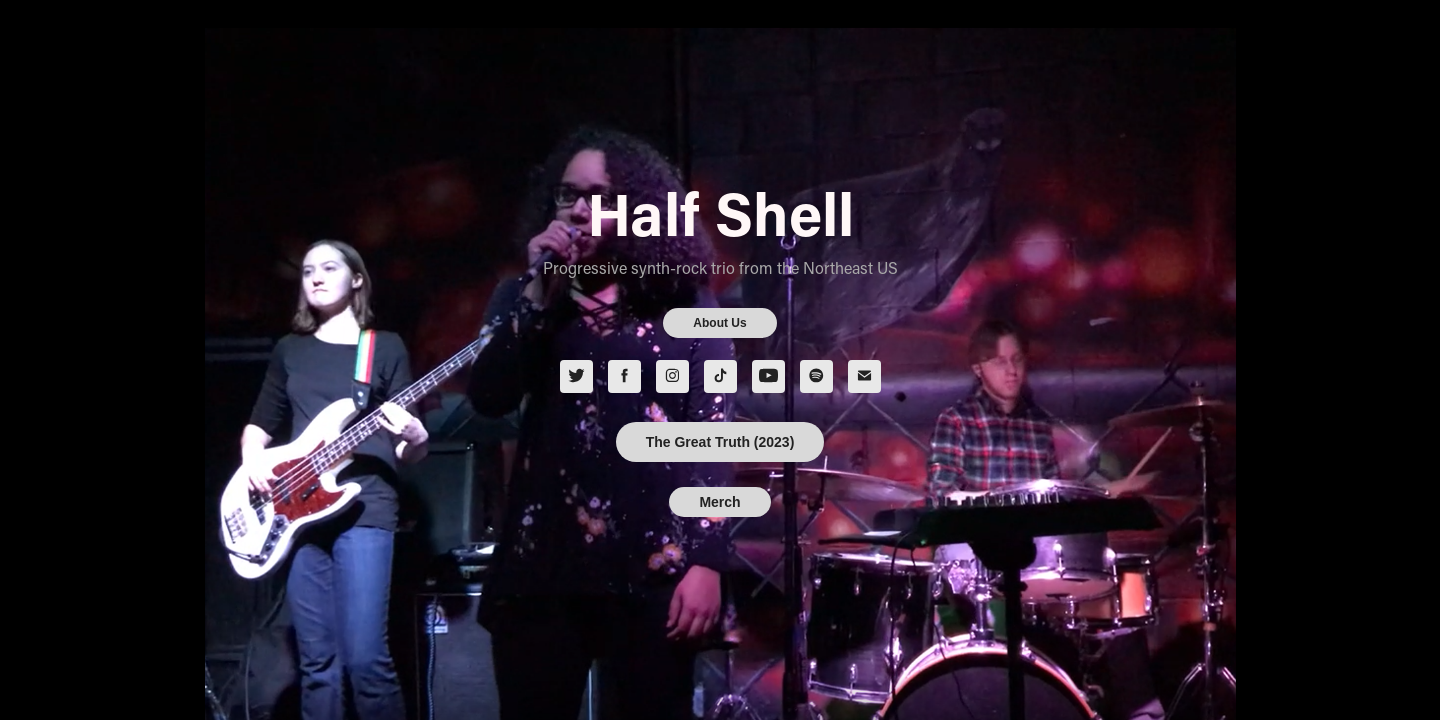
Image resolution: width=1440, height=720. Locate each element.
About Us (719, 323)
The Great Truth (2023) (720, 442)
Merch (719, 502)
